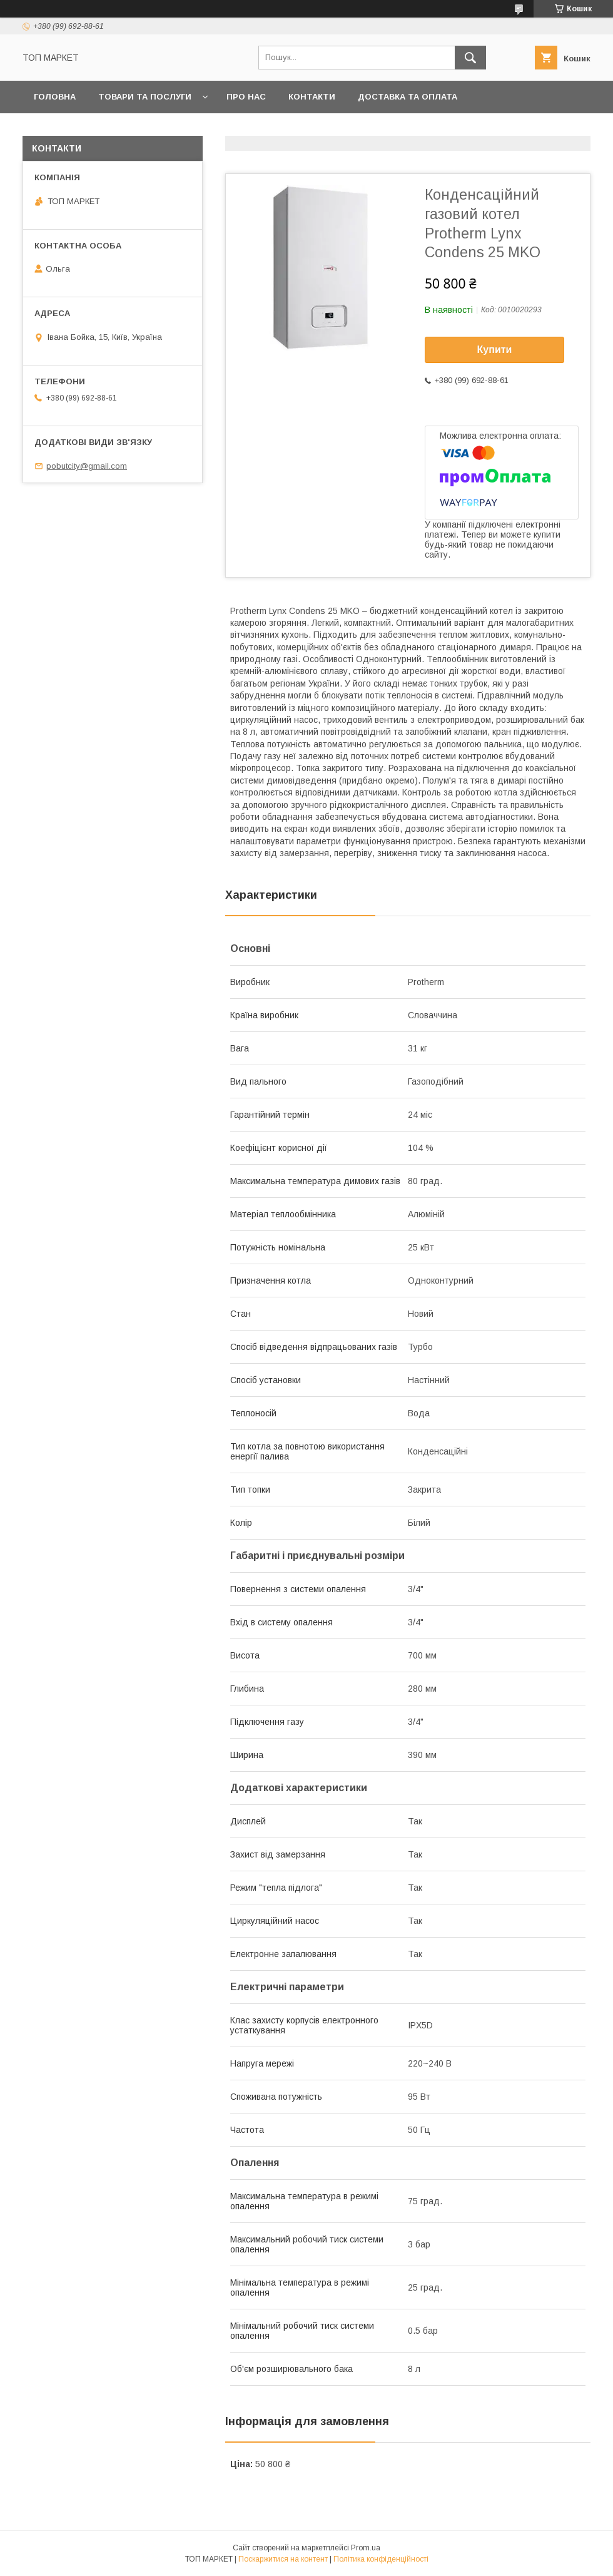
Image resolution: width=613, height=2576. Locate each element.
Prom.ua (365, 2547)
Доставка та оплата (407, 96)
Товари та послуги (144, 96)
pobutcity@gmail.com (86, 466)
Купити (494, 349)
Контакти (311, 96)
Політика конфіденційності (380, 2559)
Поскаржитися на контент (283, 2559)
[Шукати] (470, 57)
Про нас (246, 96)
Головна (55, 96)
